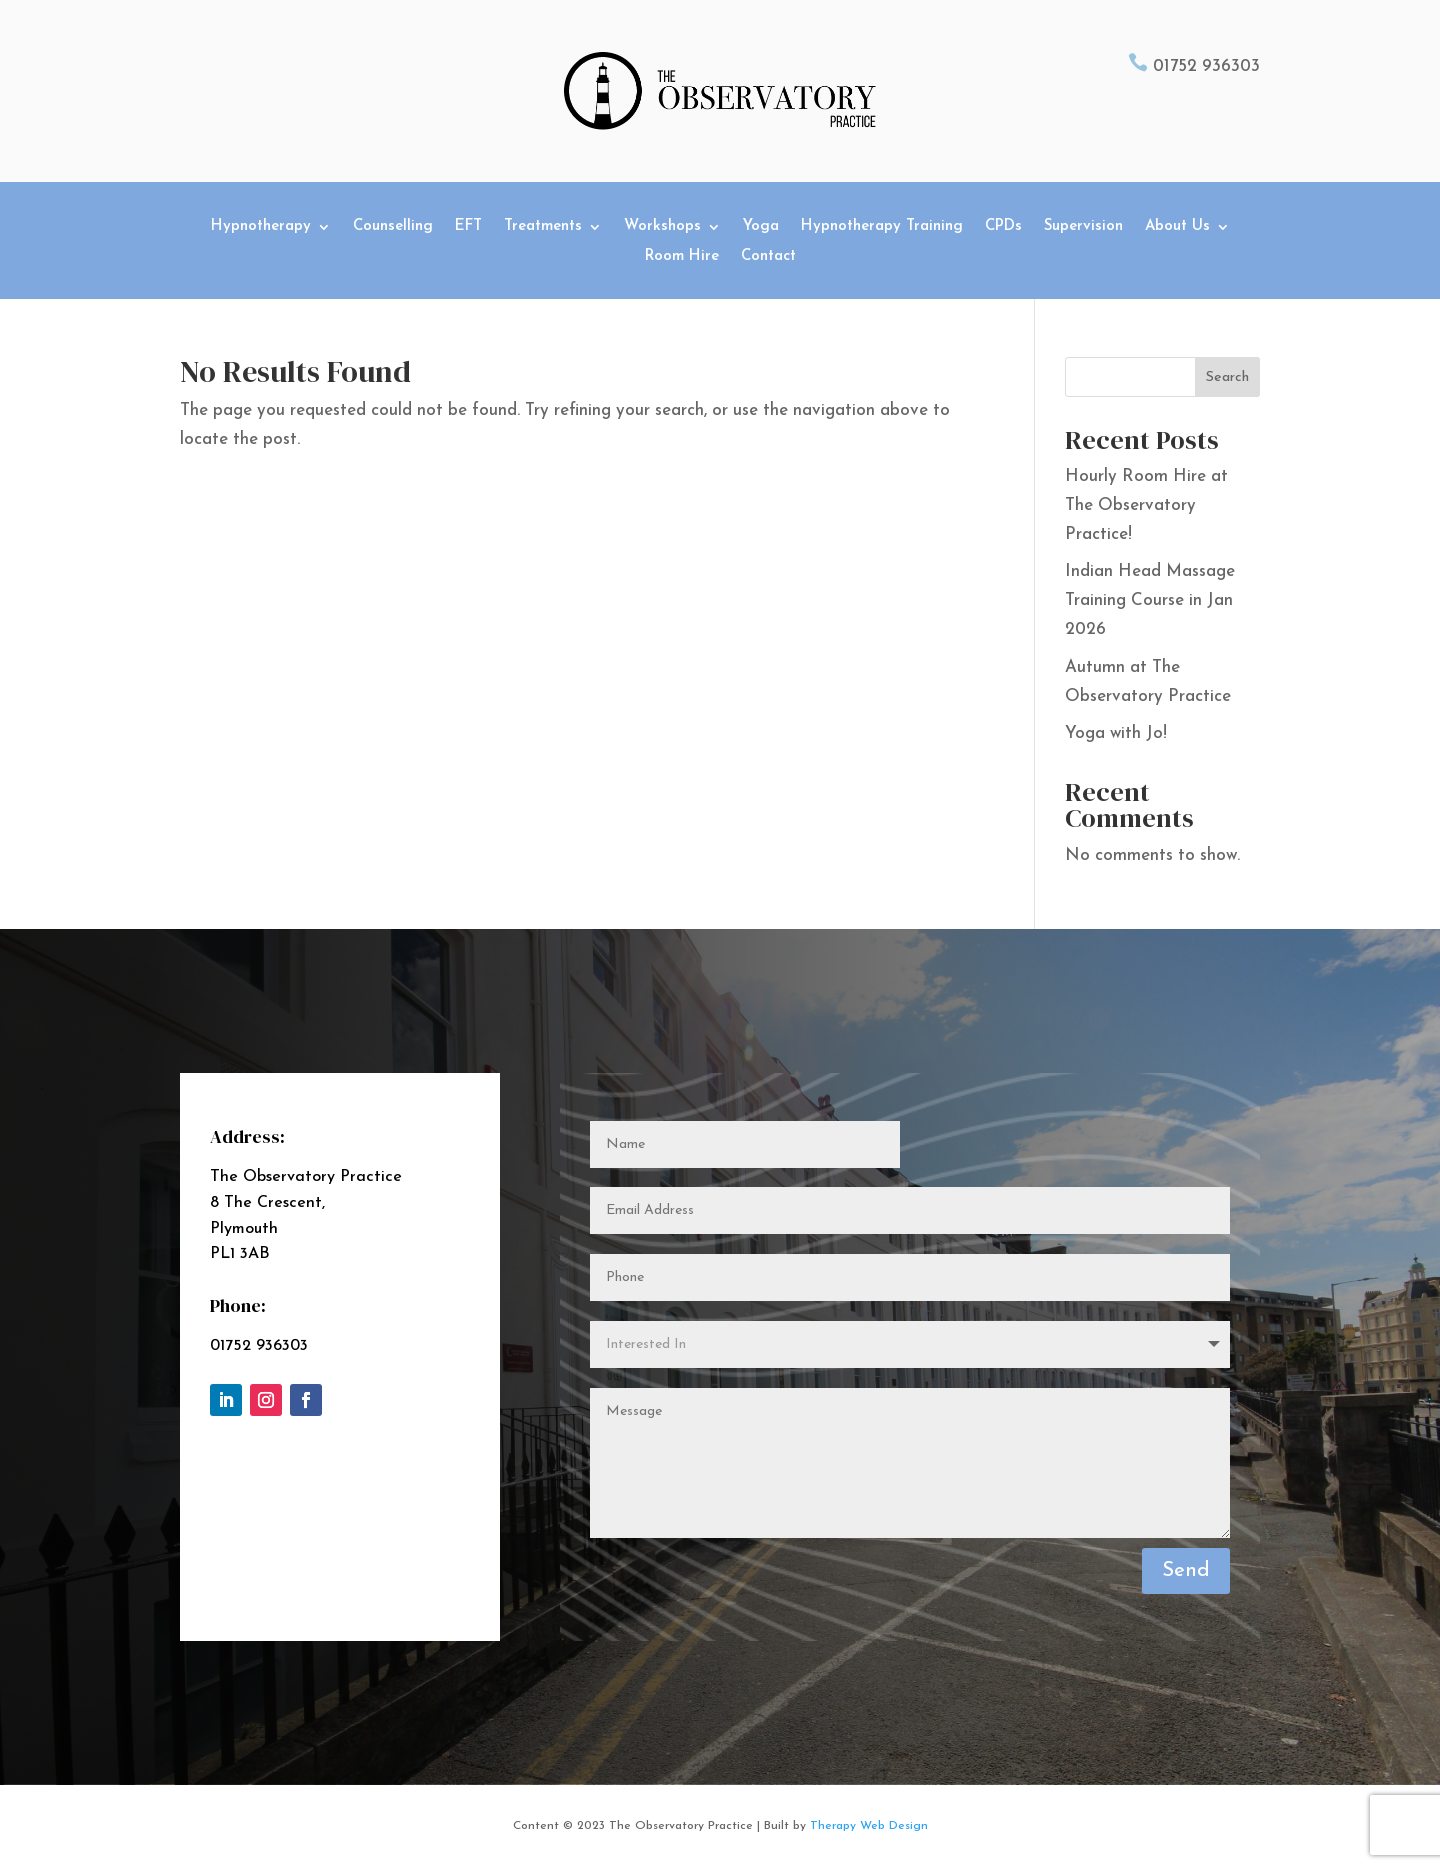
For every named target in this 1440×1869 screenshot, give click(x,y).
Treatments (543, 227)
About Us (1177, 227)
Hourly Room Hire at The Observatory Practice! (1146, 505)
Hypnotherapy (261, 227)
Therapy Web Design (869, 1827)
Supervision (1083, 227)
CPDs (1003, 227)
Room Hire (682, 257)
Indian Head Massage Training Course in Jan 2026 (1150, 600)
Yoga (761, 227)
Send (1186, 1572)
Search (1227, 377)
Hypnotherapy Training (882, 227)
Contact (768, 257)
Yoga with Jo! (1116, 733)
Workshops (662, 227)
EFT (468, 227)
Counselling (393, 227)
